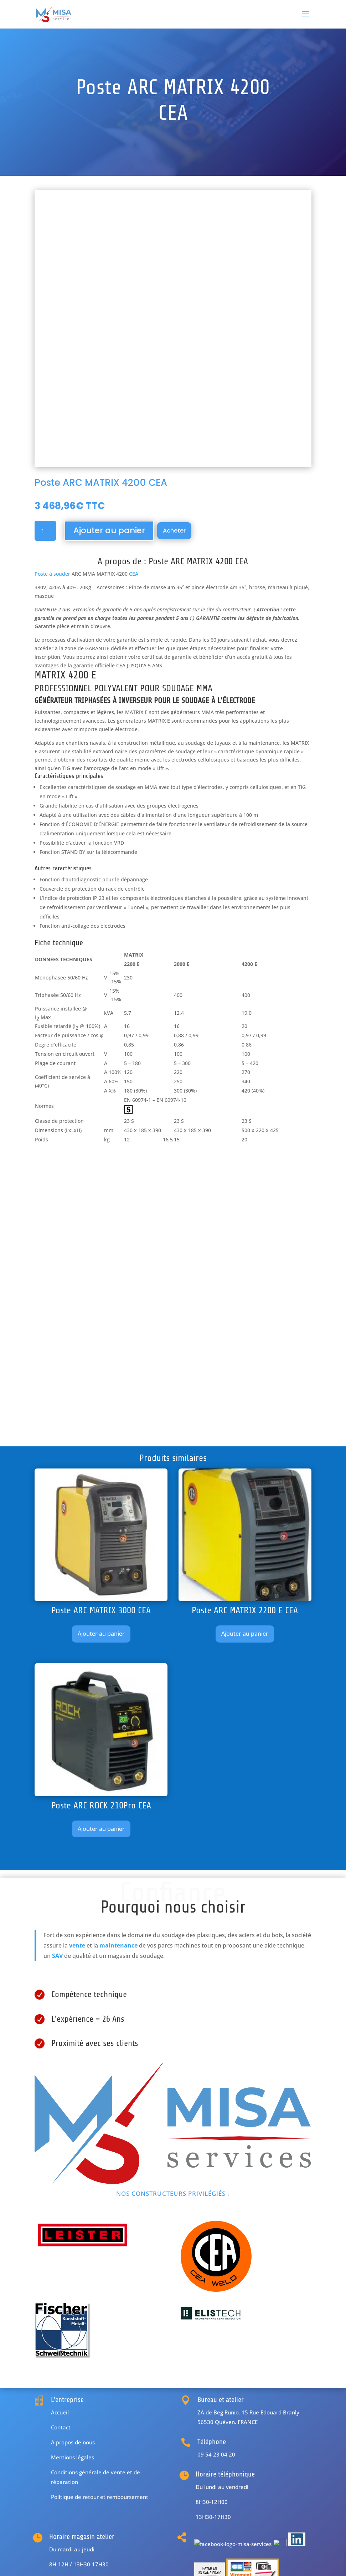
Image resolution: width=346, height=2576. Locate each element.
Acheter (174, 530)
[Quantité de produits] (45, 531)
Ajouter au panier (109, 530)
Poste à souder (52, 573)
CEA (133, 573)
